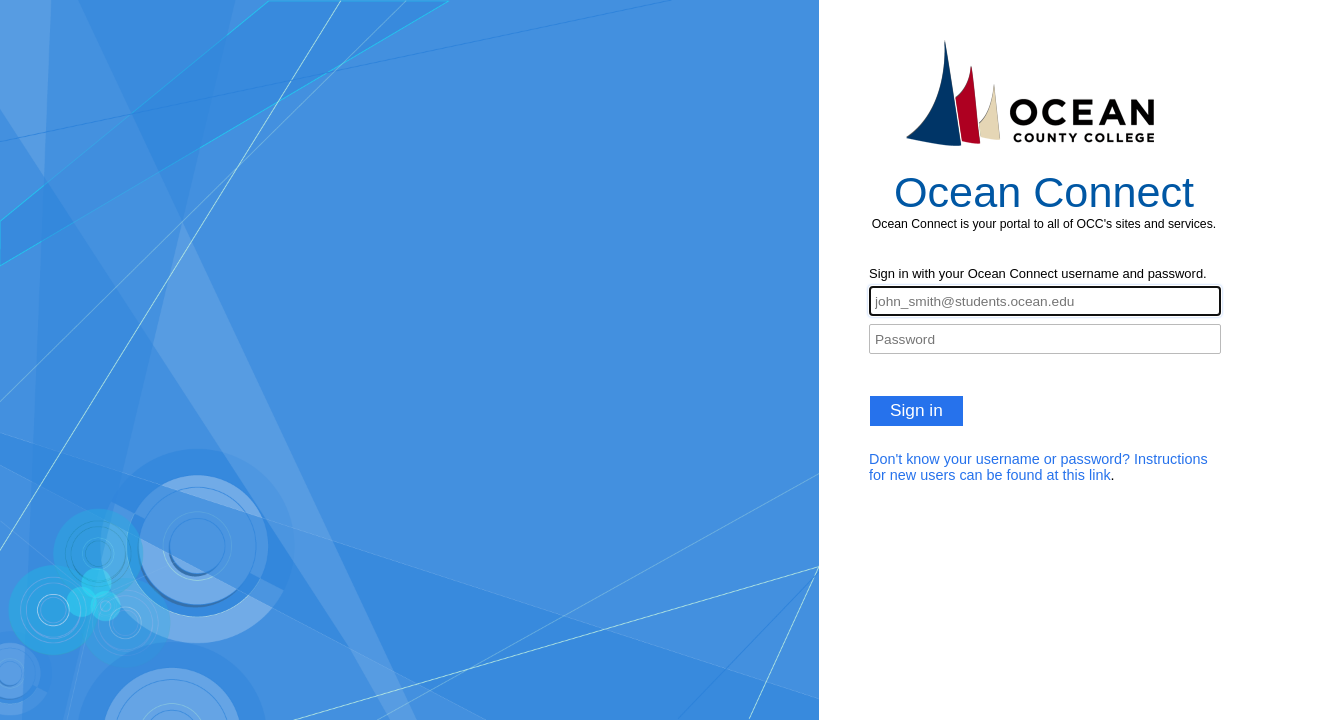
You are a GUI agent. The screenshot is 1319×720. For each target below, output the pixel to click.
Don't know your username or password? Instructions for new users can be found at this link (1038, 467)
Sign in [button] (916, 410)
